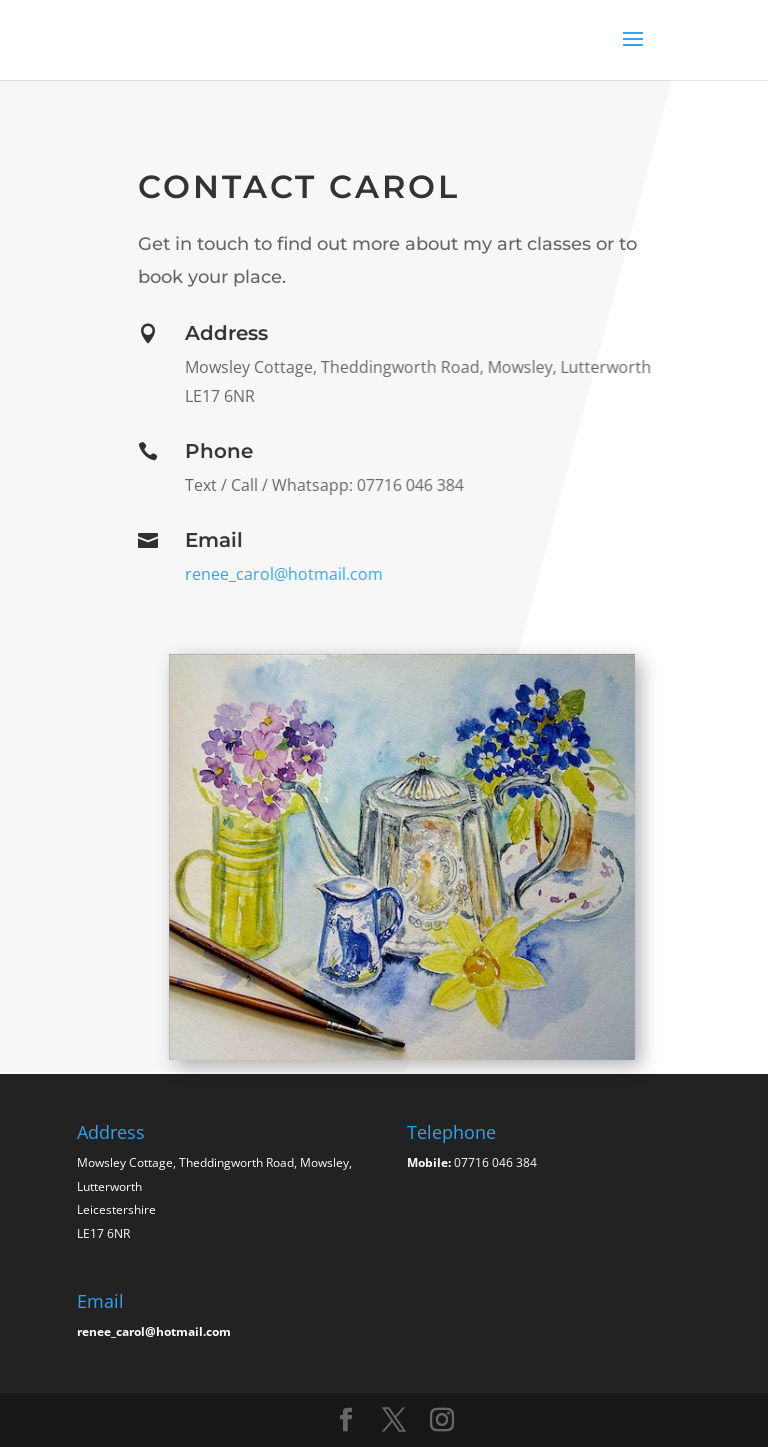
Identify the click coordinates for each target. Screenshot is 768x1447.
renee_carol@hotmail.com (283, 574)
